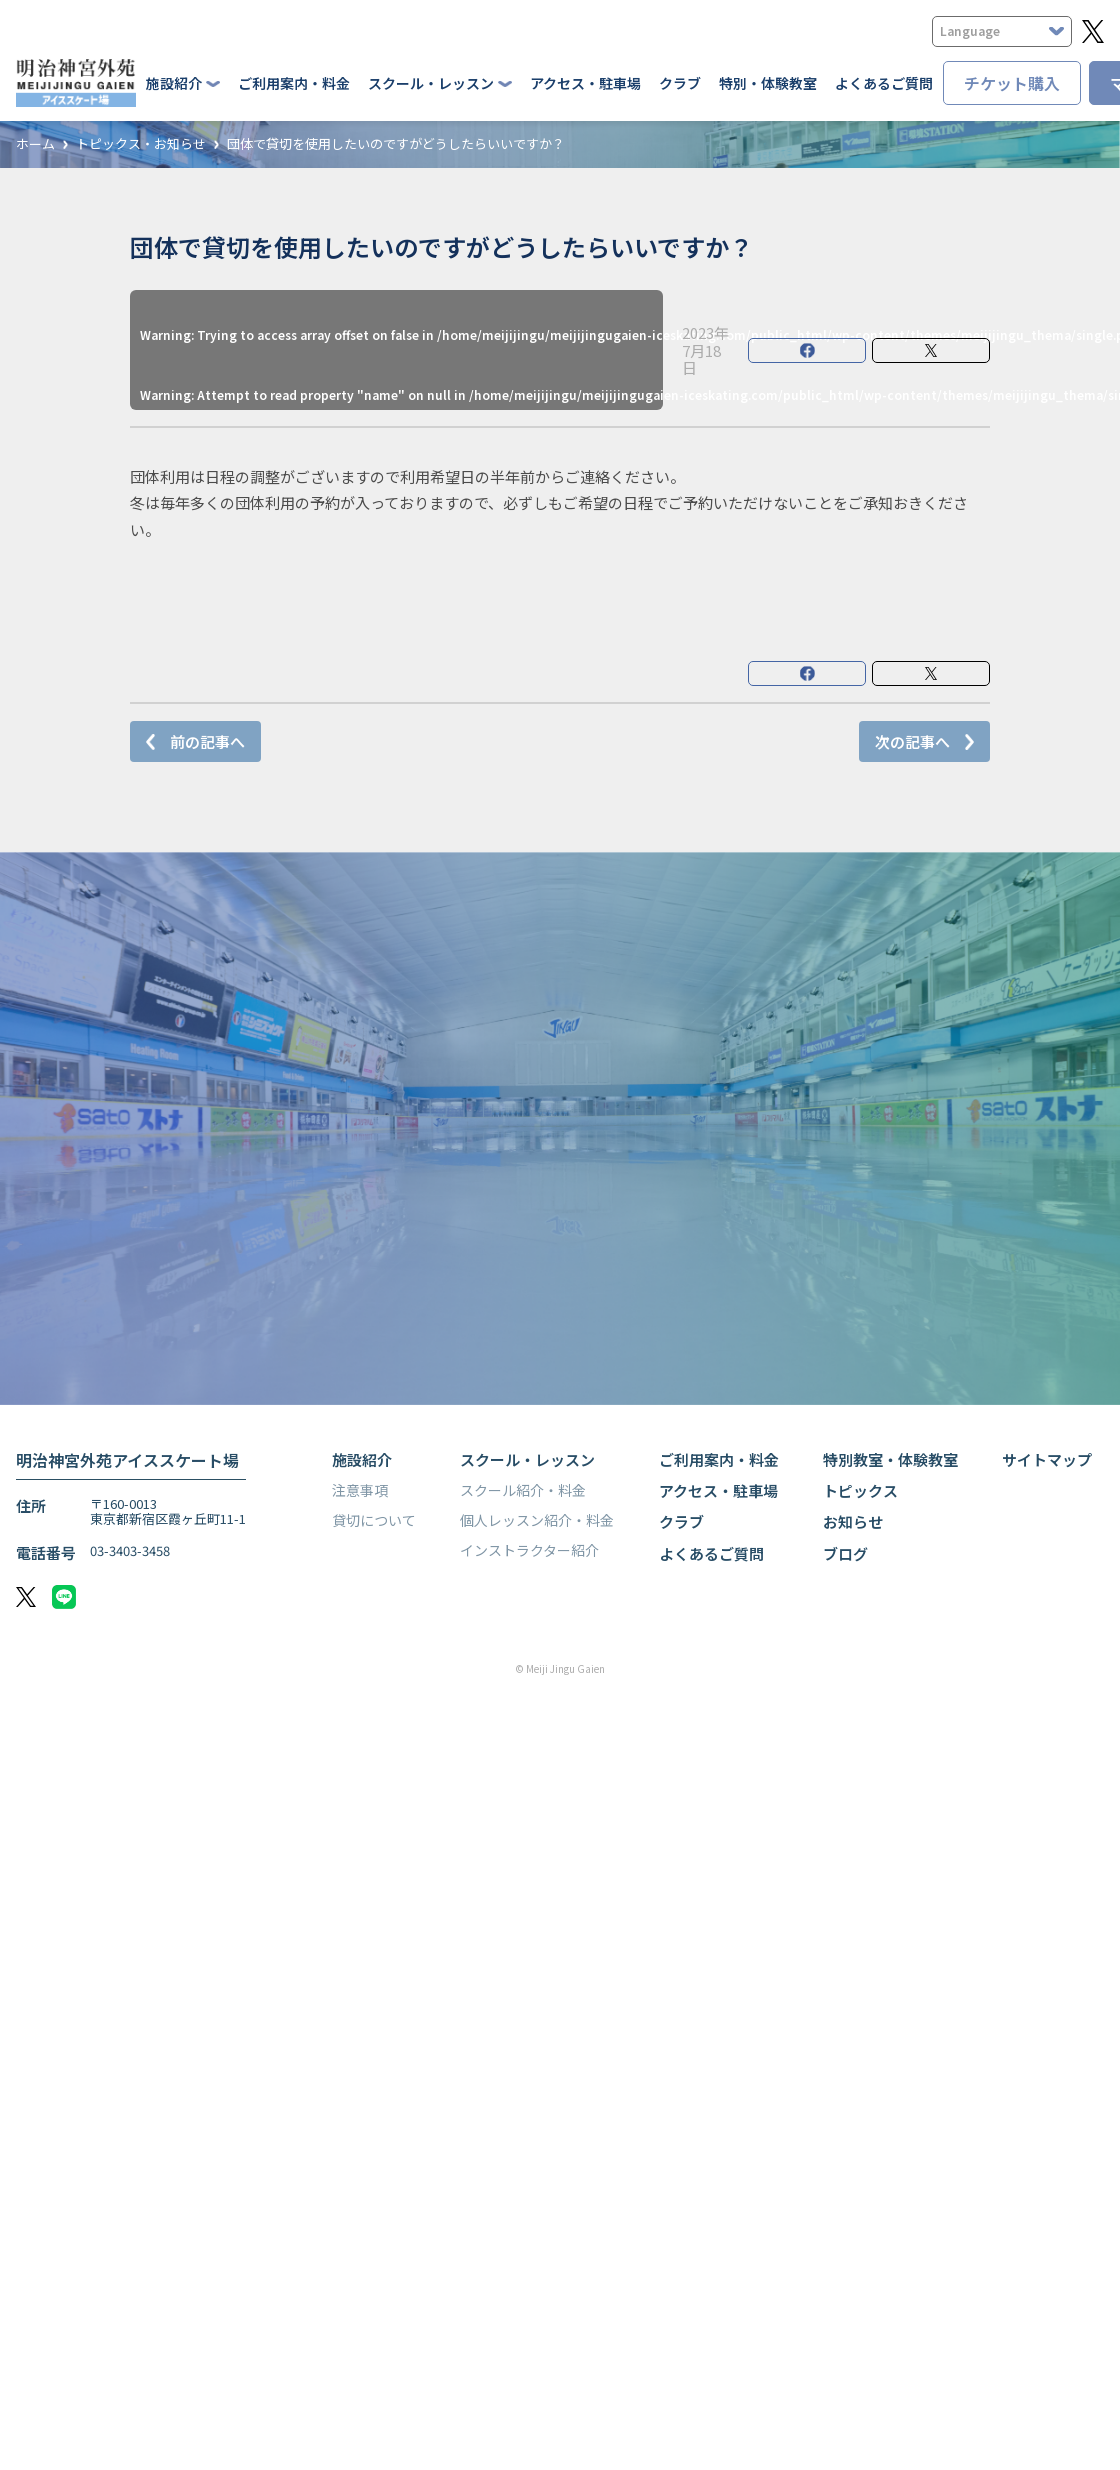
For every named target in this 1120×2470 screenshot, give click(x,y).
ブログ (845, 1553)
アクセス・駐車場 (585, 83)
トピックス (860, 1490)
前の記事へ (207, 741)
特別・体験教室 (768, 83)
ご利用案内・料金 (294, 83)
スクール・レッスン (527, 1459)
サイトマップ (1047, 1459)
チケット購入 (1012, 83)
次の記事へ (912, 741)
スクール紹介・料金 (523, 1490)
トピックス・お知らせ (141, 144)
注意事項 (360, 1490)
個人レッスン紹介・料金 (537, 1520)
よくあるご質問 (884, 83)
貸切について (374, 1520)
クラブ (680, 83)
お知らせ (853, 1521)
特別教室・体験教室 (890, 1459)
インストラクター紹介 (529, 1550)
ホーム (35, 144)
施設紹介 (362, 1459)
